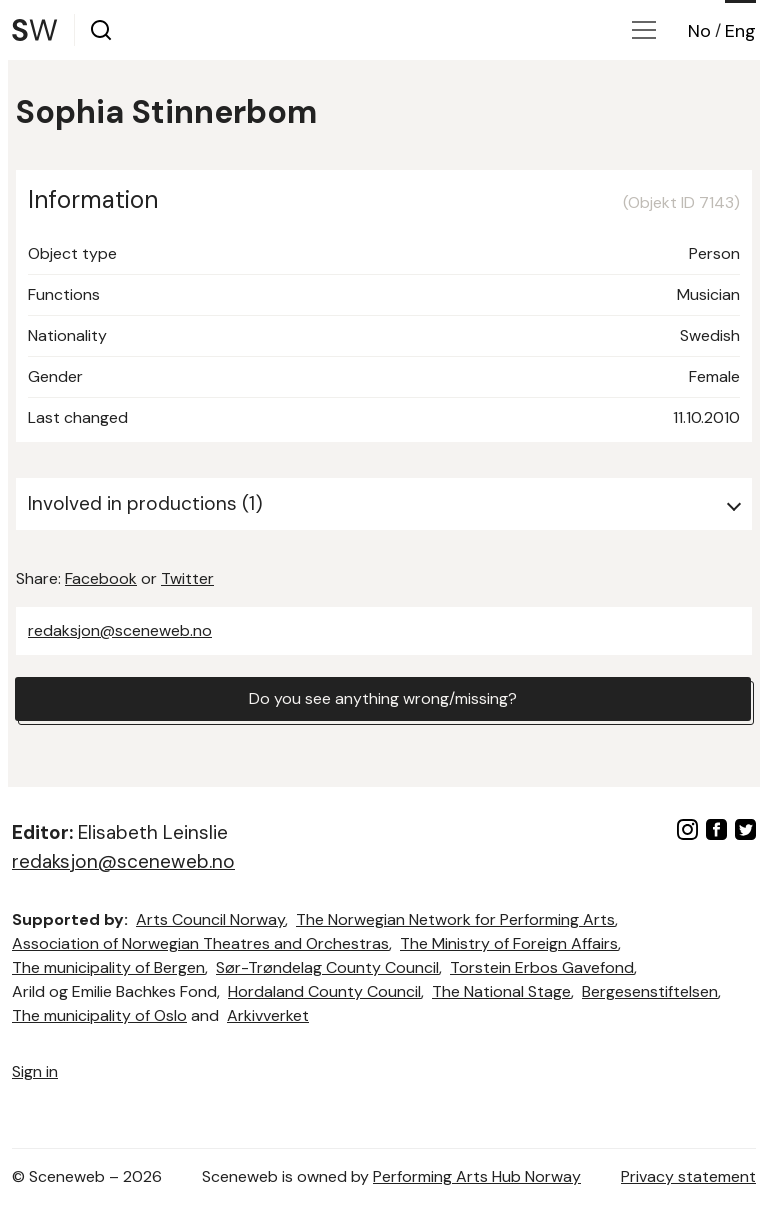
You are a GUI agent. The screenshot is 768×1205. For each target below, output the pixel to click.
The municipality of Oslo (99, 1015)
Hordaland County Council (324, 991)
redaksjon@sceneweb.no (120, 630)
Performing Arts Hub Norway (477, 1176)
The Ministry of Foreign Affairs (509, 943)
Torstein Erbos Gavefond (542, 967)
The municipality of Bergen (108, 967)
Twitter (187, 578)
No (699, 31)
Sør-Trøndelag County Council (327, 967)
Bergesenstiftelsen (650, 991)
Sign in (35, 1071)
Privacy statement (688, 1176)
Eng (740, 31)
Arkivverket (268, 1015)
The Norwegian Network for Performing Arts (455, 919)
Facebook (101, 578)
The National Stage (501, 991)
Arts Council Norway (210, 919)
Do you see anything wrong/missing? (383, 698)
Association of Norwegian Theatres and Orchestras (200, 943)
